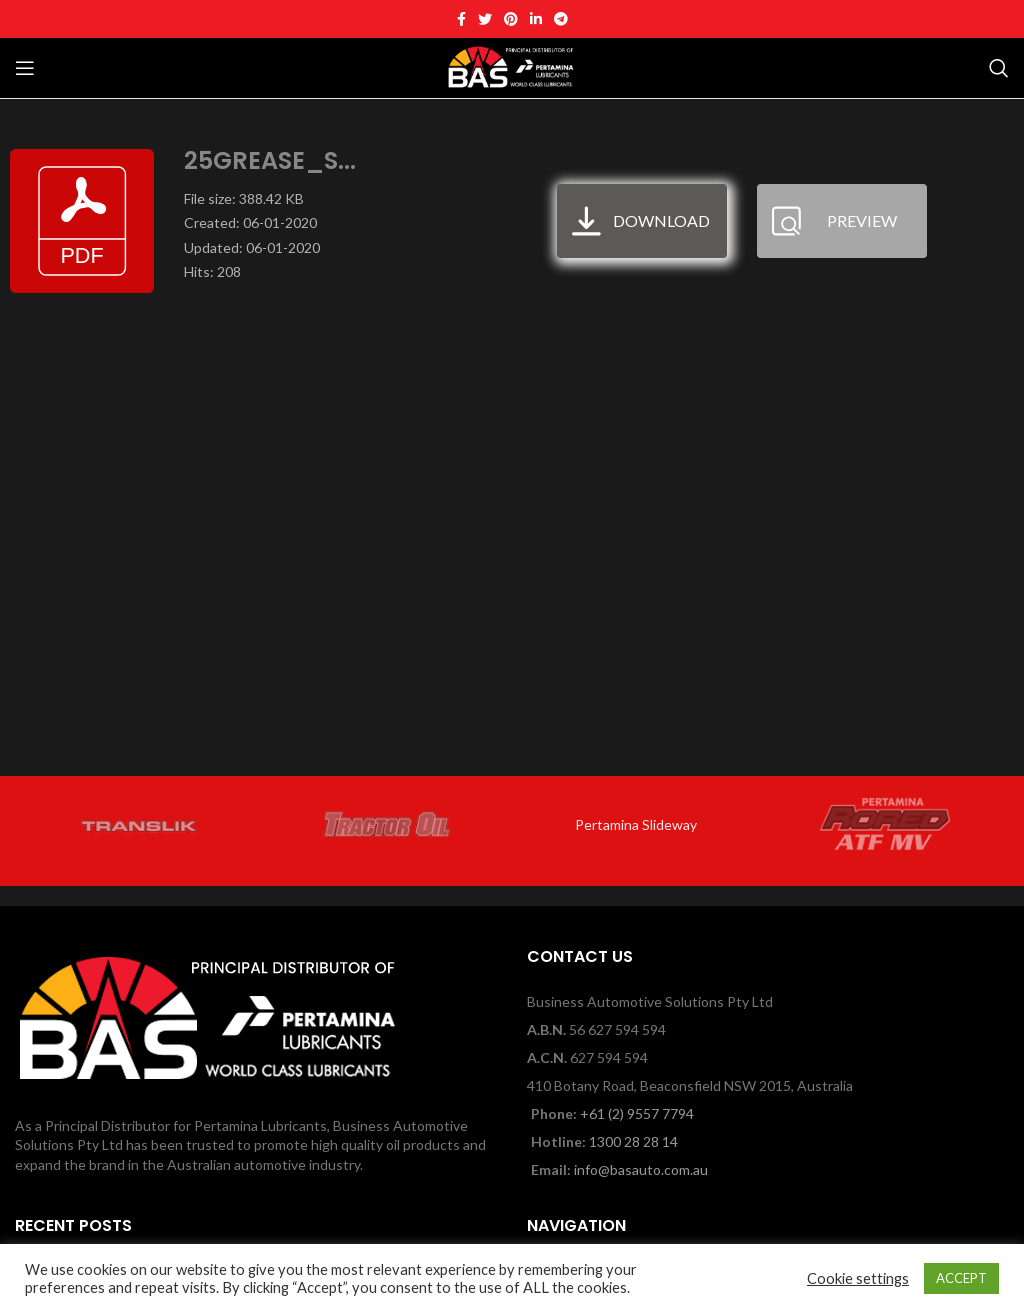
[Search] (999, 68)
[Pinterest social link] (511, 19)
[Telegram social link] (561, 19)
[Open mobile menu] (25, 68)
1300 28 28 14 (633, 1141)
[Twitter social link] (485, 19)
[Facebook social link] (461, 19)
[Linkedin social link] (536, 19)
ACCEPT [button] (961, 1278)
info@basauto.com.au (641, 1169)
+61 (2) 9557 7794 (637, 1113)
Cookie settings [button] (858, 1278)
